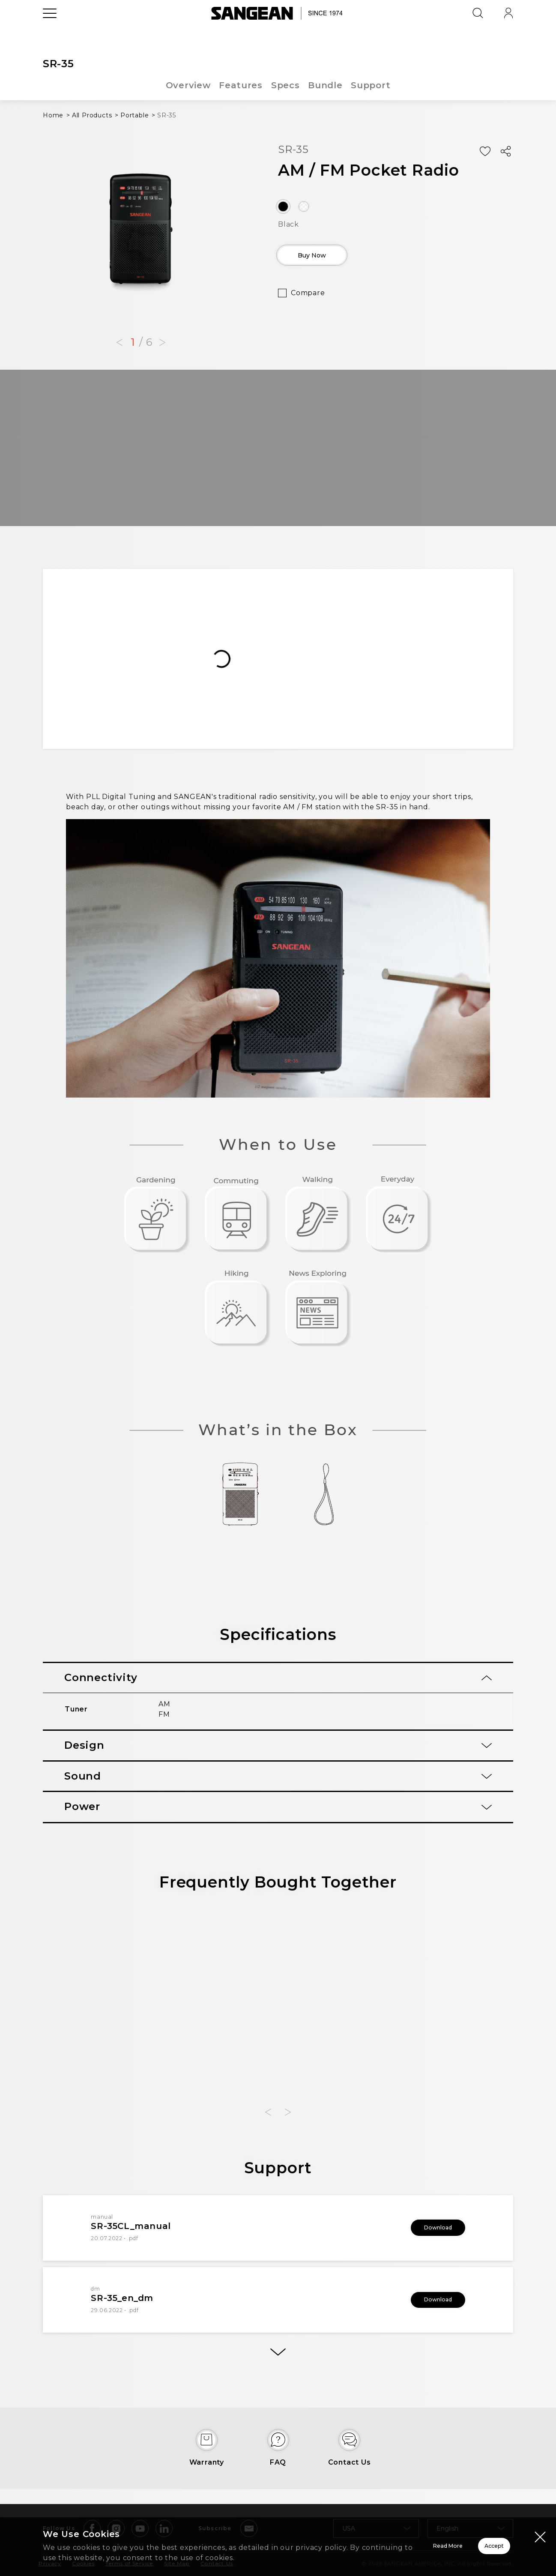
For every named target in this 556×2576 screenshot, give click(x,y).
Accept (464, 2541)
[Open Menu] (50, 32)
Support (372, 85)
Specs (285, 85)
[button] (120, 342)
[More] (278, 2356)
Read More (342, 2541)
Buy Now (327, 258)
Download (426, 2227)
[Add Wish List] (484, 151)
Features (240, 85)
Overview (187, 85)
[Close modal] (540, 2526)
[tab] (278, 1678)
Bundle (325, 85)
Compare (308, 299)
